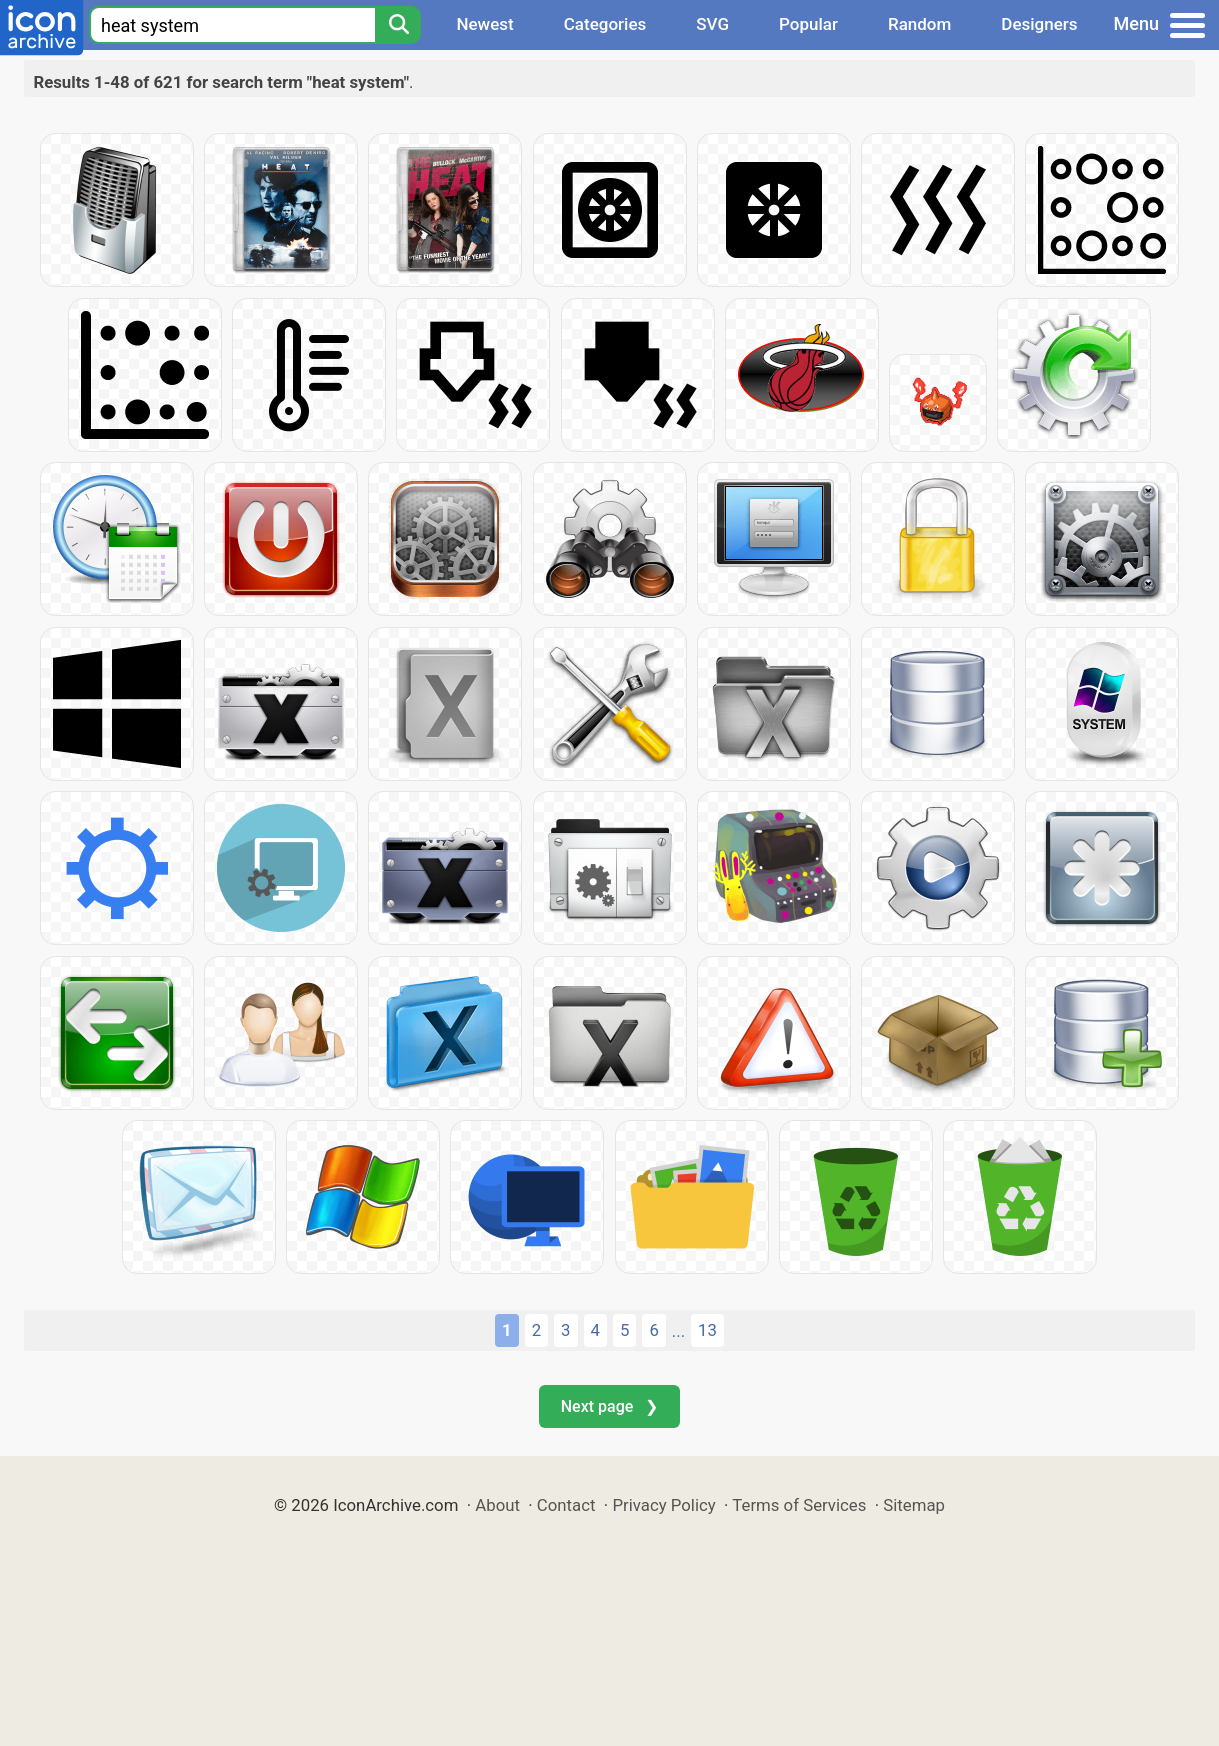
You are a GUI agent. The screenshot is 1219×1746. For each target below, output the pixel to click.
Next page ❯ (609, 1406)
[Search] (398, 25)
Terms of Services (799, 1505)
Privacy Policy (663, 1505)
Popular (808, 24)
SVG (712, 24)
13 (707, 1330)
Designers (1039, 24)
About (497, 1505)
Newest (484, 24)
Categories (605, 24)
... (678, 1331)
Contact (566, 1505)
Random (919, 24)
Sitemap (914, 1505)
